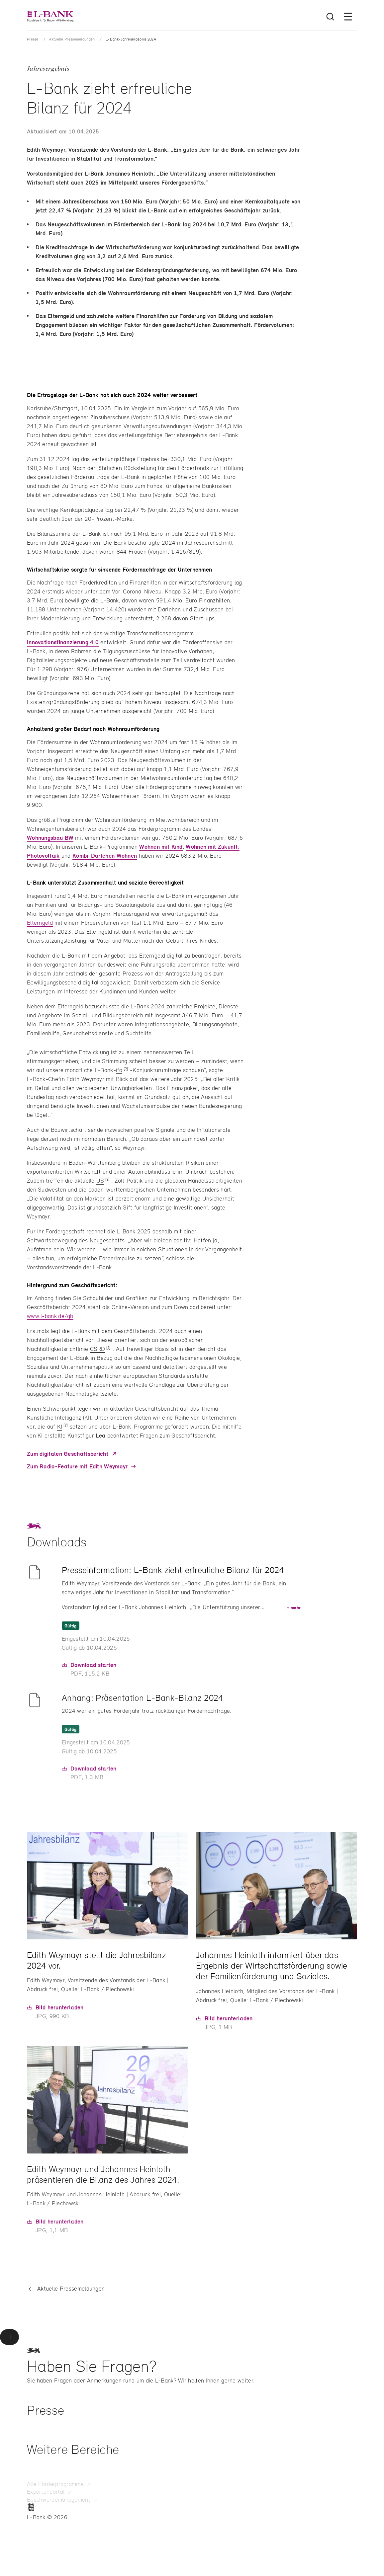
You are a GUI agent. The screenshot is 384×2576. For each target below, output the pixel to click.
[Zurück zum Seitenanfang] (9, 2337)
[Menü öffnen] (348, 17)
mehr (294, 1616)
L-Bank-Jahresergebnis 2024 (131, 39)
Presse (33, 39)
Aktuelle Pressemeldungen (72, 39)
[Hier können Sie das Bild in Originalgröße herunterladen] (55, 2015)
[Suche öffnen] (330, 17)
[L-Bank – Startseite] (50, 16)
